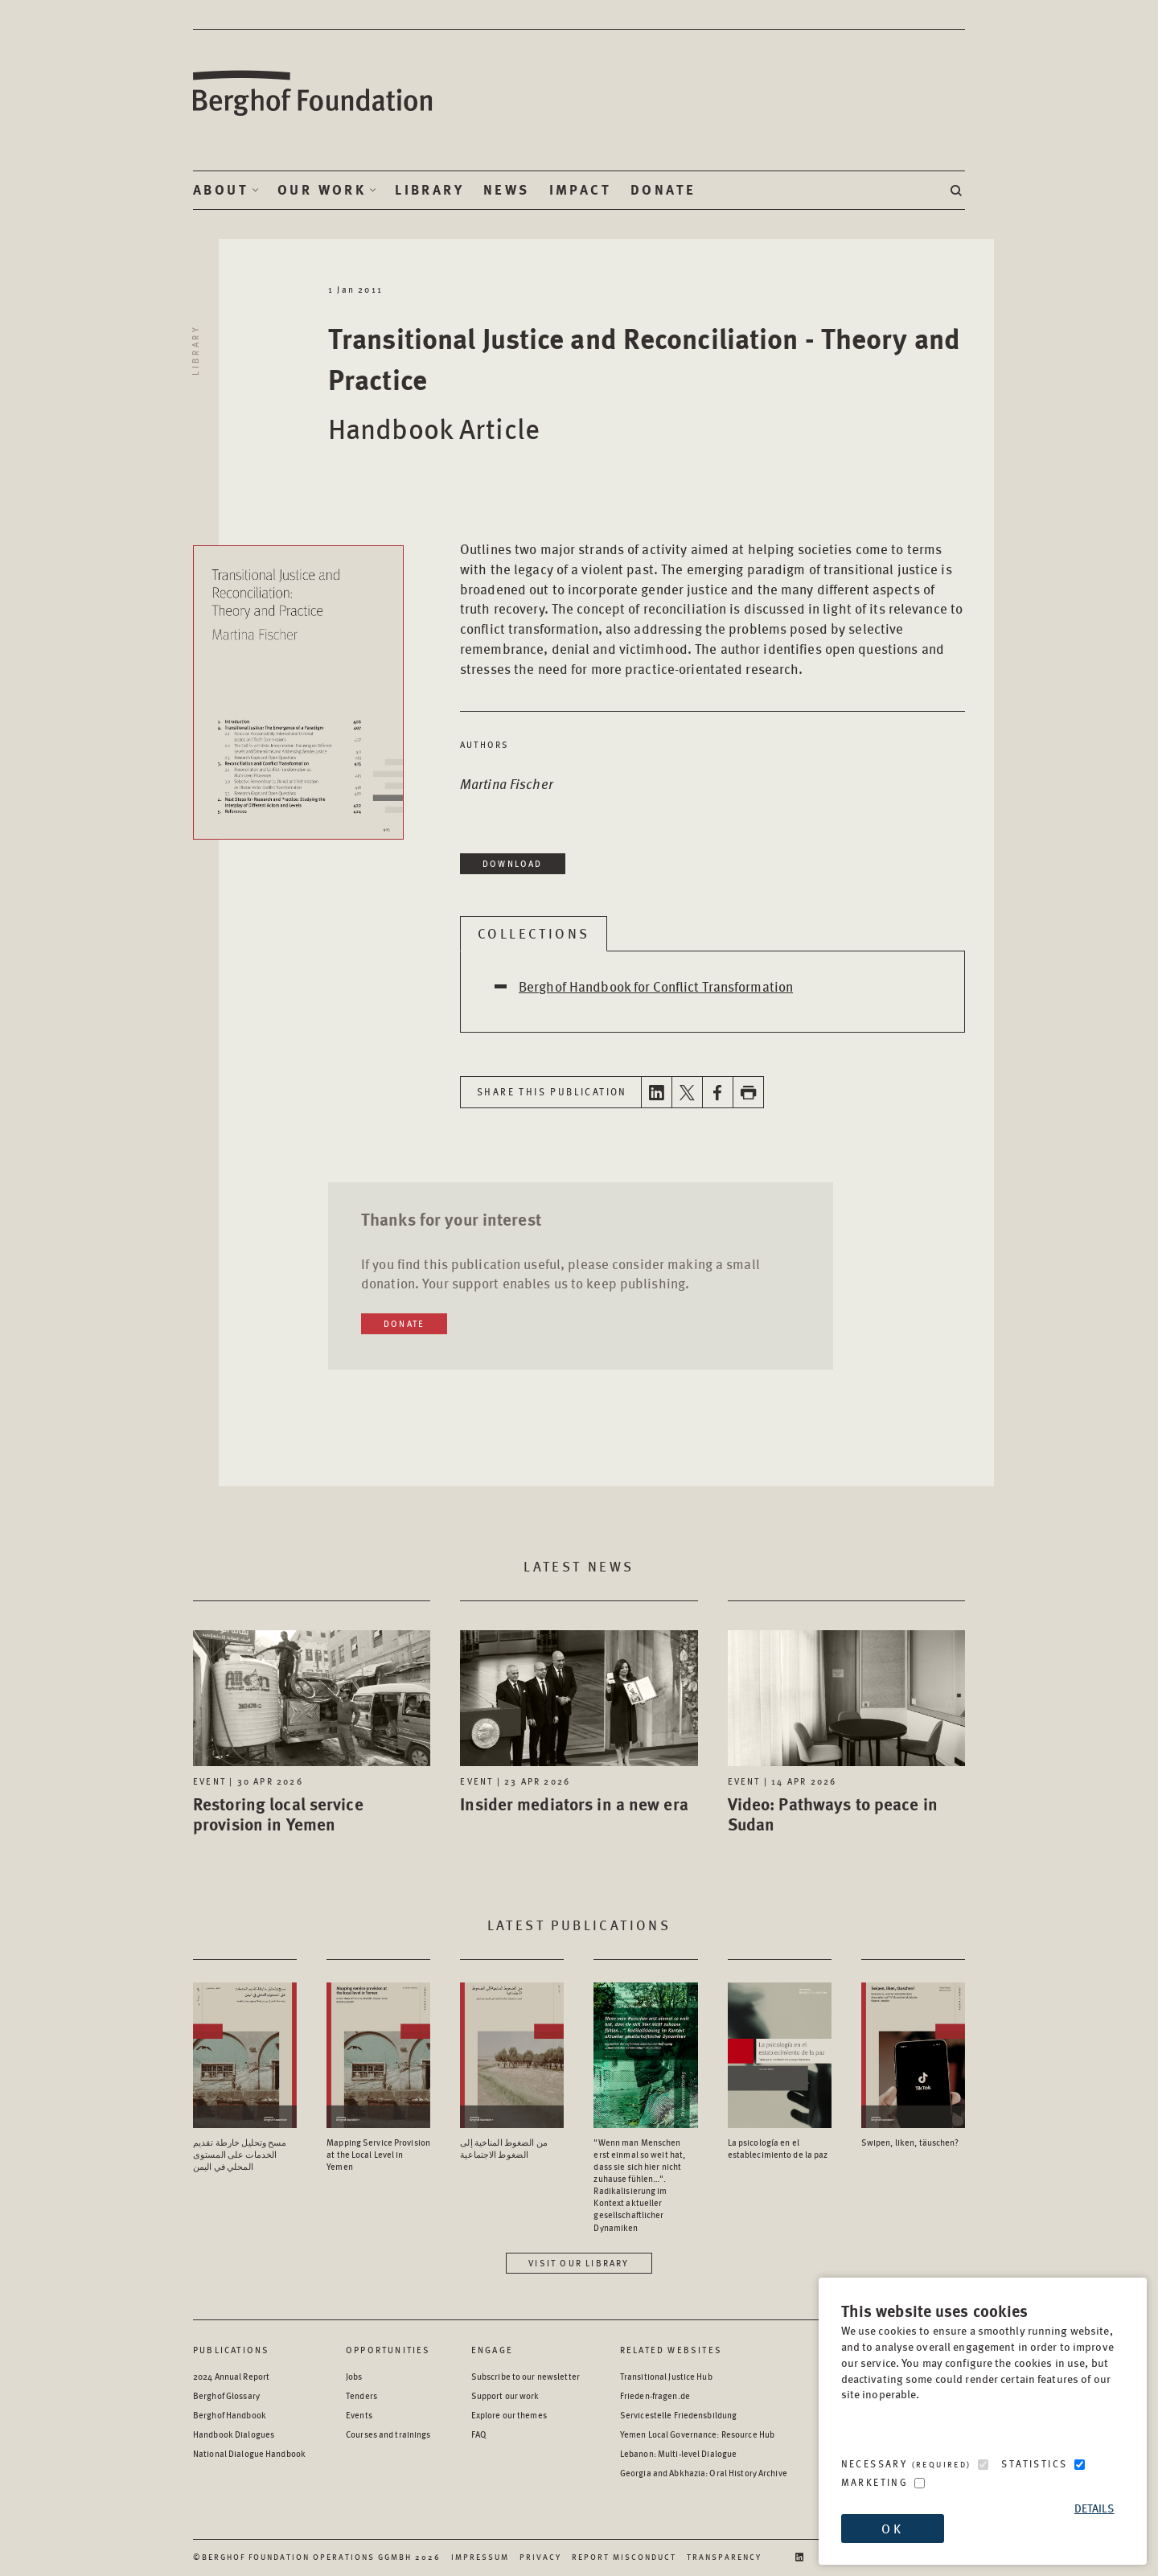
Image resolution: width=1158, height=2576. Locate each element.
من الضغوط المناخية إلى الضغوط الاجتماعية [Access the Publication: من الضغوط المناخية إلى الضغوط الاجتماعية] (504, 2148)
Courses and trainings (388, 2434)
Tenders (361, 2395)
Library (429, 189)
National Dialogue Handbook (249, 2453)
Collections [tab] (533, 933)
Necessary (906, 2464)
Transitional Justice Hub (666, 2376)
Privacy (540, 2556)
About (220, 189)
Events (359, 2415)
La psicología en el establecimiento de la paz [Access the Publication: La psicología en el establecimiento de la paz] (778, 2148)
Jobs (354, 2376)
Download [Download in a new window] (512, 863)
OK (891, 2528)
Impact (580, 189)
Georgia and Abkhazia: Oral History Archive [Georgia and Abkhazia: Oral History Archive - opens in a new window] (703, 2473)
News (506, 189)
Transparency (724, 2556)
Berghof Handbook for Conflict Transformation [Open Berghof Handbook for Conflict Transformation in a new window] (656, 986)
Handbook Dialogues (233, 2434)
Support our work (505, 2395)
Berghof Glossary (226, 2395)
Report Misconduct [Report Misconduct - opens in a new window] (624, 2556)
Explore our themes (509, 2415)
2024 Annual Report (231, 2376)
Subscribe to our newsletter (525, 2376)
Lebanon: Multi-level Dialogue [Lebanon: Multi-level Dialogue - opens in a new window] (678, 2453)
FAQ (479, 2434)
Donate (663, 189)
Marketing (875, 2482)
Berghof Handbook (229, 2415)
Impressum (480, 2556)
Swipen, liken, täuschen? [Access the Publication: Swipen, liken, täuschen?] (910, 2142)
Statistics (1034, 2464)
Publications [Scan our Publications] (231, 2350)
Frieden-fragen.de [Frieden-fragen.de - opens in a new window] (655, 2395)
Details (1094, 2508)
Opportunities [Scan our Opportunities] (388, 2350)
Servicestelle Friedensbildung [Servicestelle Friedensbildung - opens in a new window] (678, 2415)
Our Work (321, 189)
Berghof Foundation (313, 94)
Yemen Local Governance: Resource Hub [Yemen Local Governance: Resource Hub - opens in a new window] (697, 2434)
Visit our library (578, 2263)
